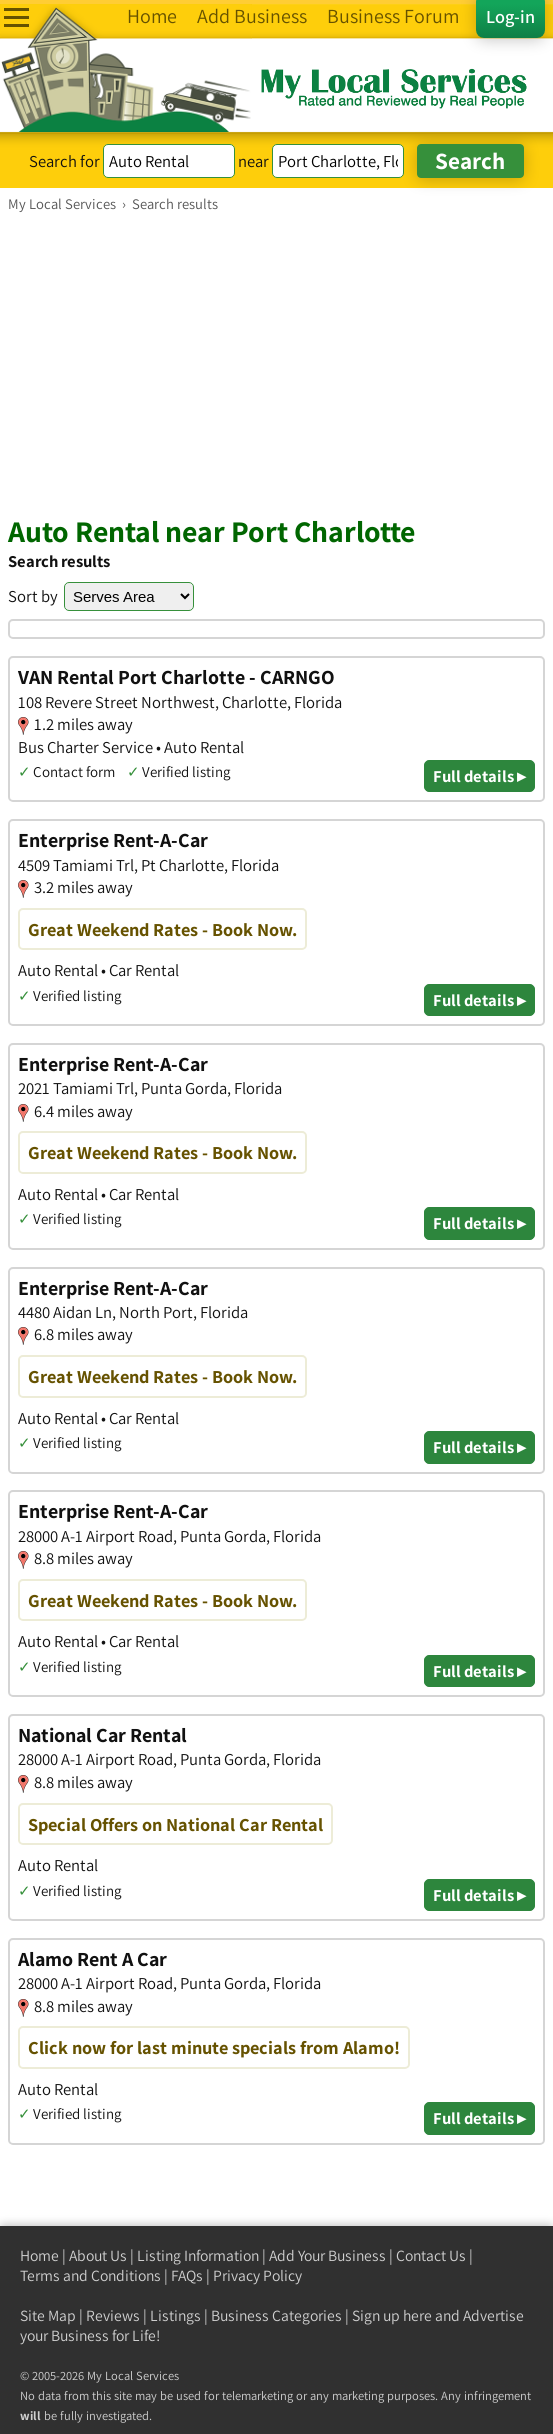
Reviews (113, 2315)
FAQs (187, 2275)
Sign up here (392, 2315)
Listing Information (198, 2255)
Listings (175, 2315)
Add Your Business (327, 2255)
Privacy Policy (257, 2275)
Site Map (48, 2315)
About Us (98, 2255)
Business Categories (276, 2315)
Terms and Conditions (90, 2275)
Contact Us (431, 2255)
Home (39, 2255)
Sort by (33, 596)
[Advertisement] (276, 363)
